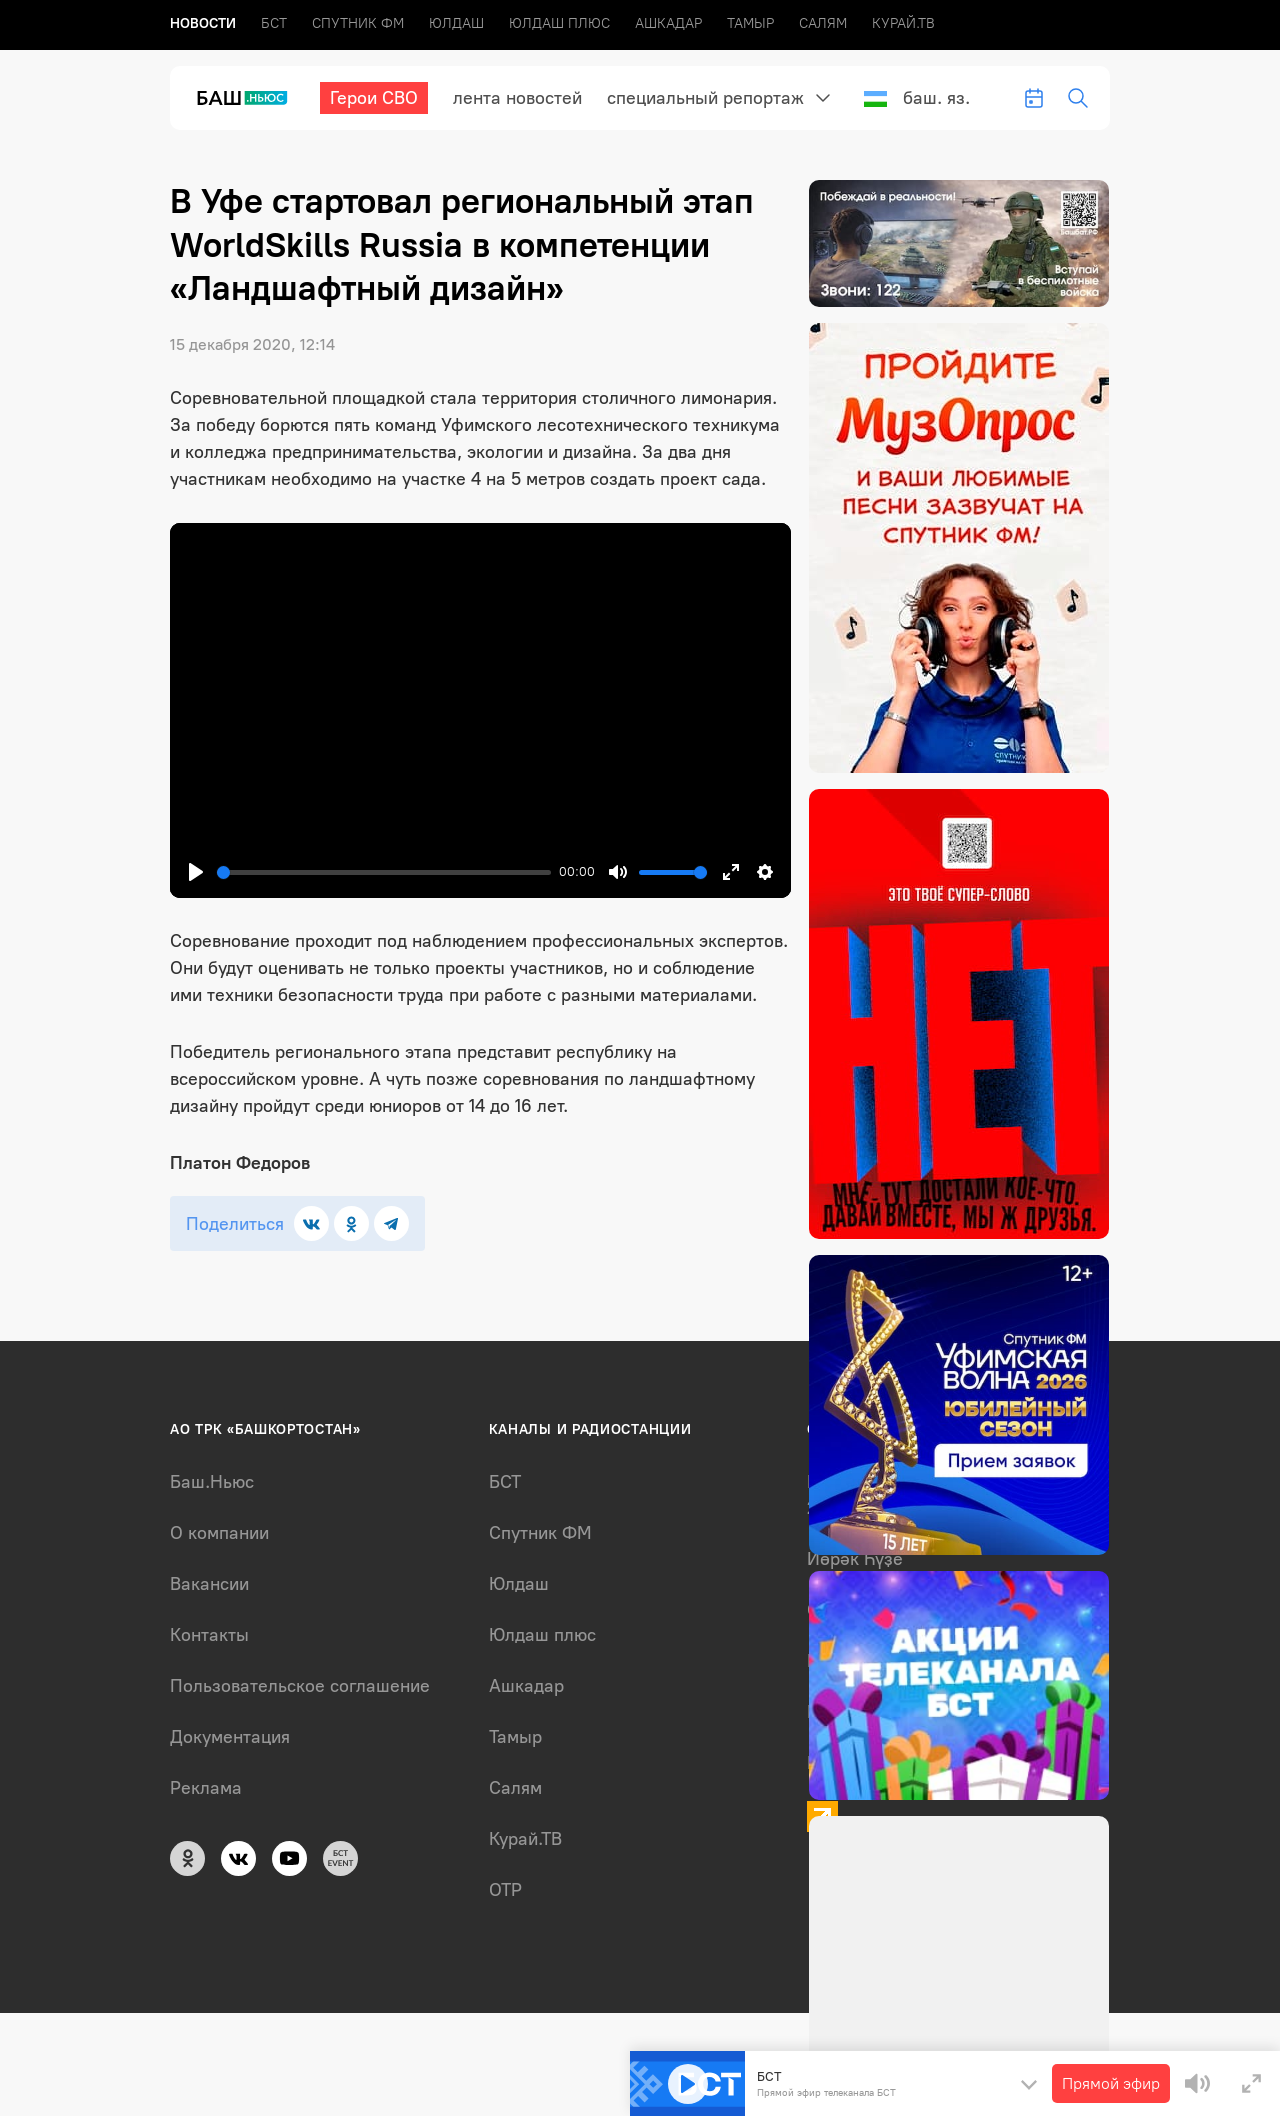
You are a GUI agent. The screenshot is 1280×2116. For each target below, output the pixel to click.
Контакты (209, 1635)
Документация (230, 1737)
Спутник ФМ (358, 23)
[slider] (384, 872)
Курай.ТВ (903, 23)
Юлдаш (456, 23)
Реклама (206, 1788)
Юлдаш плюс (559, 23)
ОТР (505, 1890)
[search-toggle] (1078, 98)
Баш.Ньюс (212, 1482)
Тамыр (750, 23)
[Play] (196, 872)
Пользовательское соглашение (300, 1686)
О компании (219, 1533)
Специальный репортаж (705, 98)
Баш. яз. (917, 98)
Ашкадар (668, 23)
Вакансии (209, 1584)
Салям (823, 23)
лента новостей (517, 98)
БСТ (274, 23)
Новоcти (203, 23)
